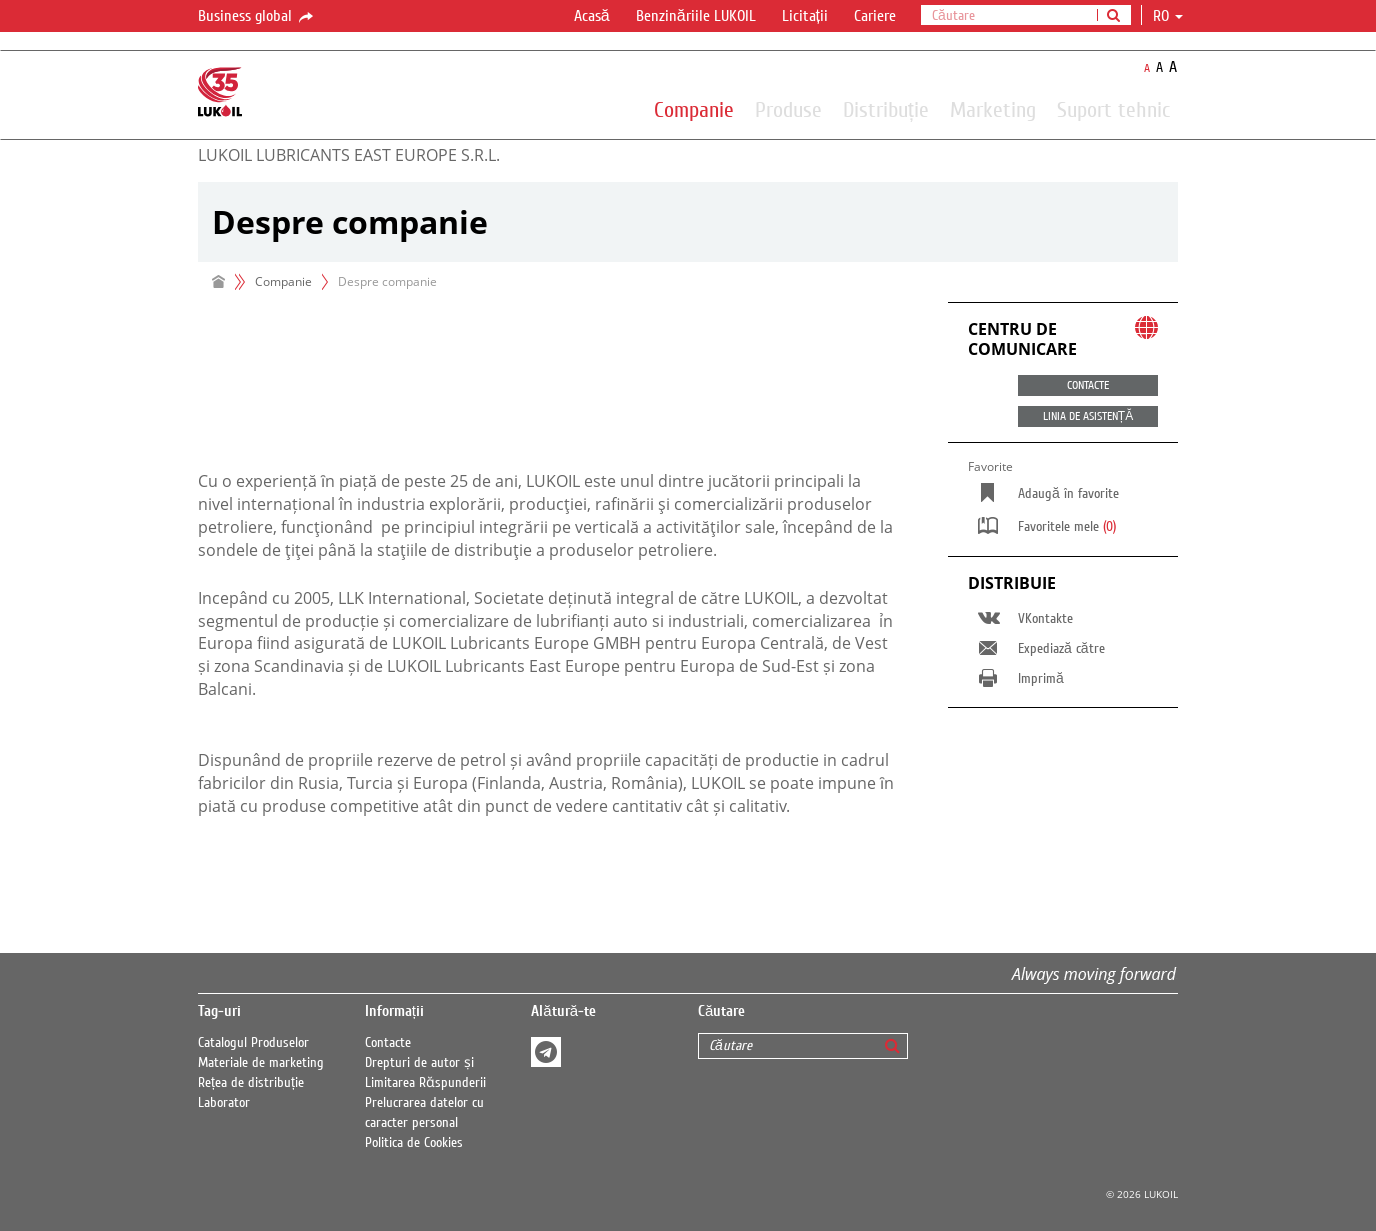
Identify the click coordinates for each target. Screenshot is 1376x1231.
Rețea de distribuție (251, 1083)
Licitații (805, 16)
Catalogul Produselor (253, 1043)
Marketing (993, 109)
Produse (788, 109)
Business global (257, 17)
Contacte (388, 1043)
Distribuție (886, 109)
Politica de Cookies (414, 1143)
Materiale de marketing (261, 1063)
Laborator (224, 1103)
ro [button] (1168, 16)
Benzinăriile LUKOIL (696, 16)
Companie (694, 109)
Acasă (592, 16)
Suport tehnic (1113, 109)
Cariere (875, 16)
